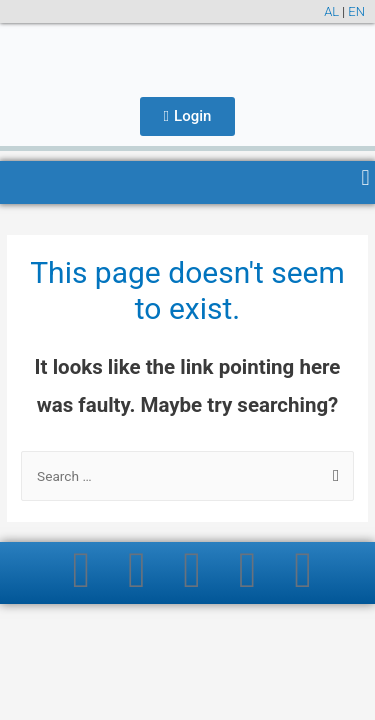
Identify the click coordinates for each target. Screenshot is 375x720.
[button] (365, 177)
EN (356, 11)
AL (331, 11)
